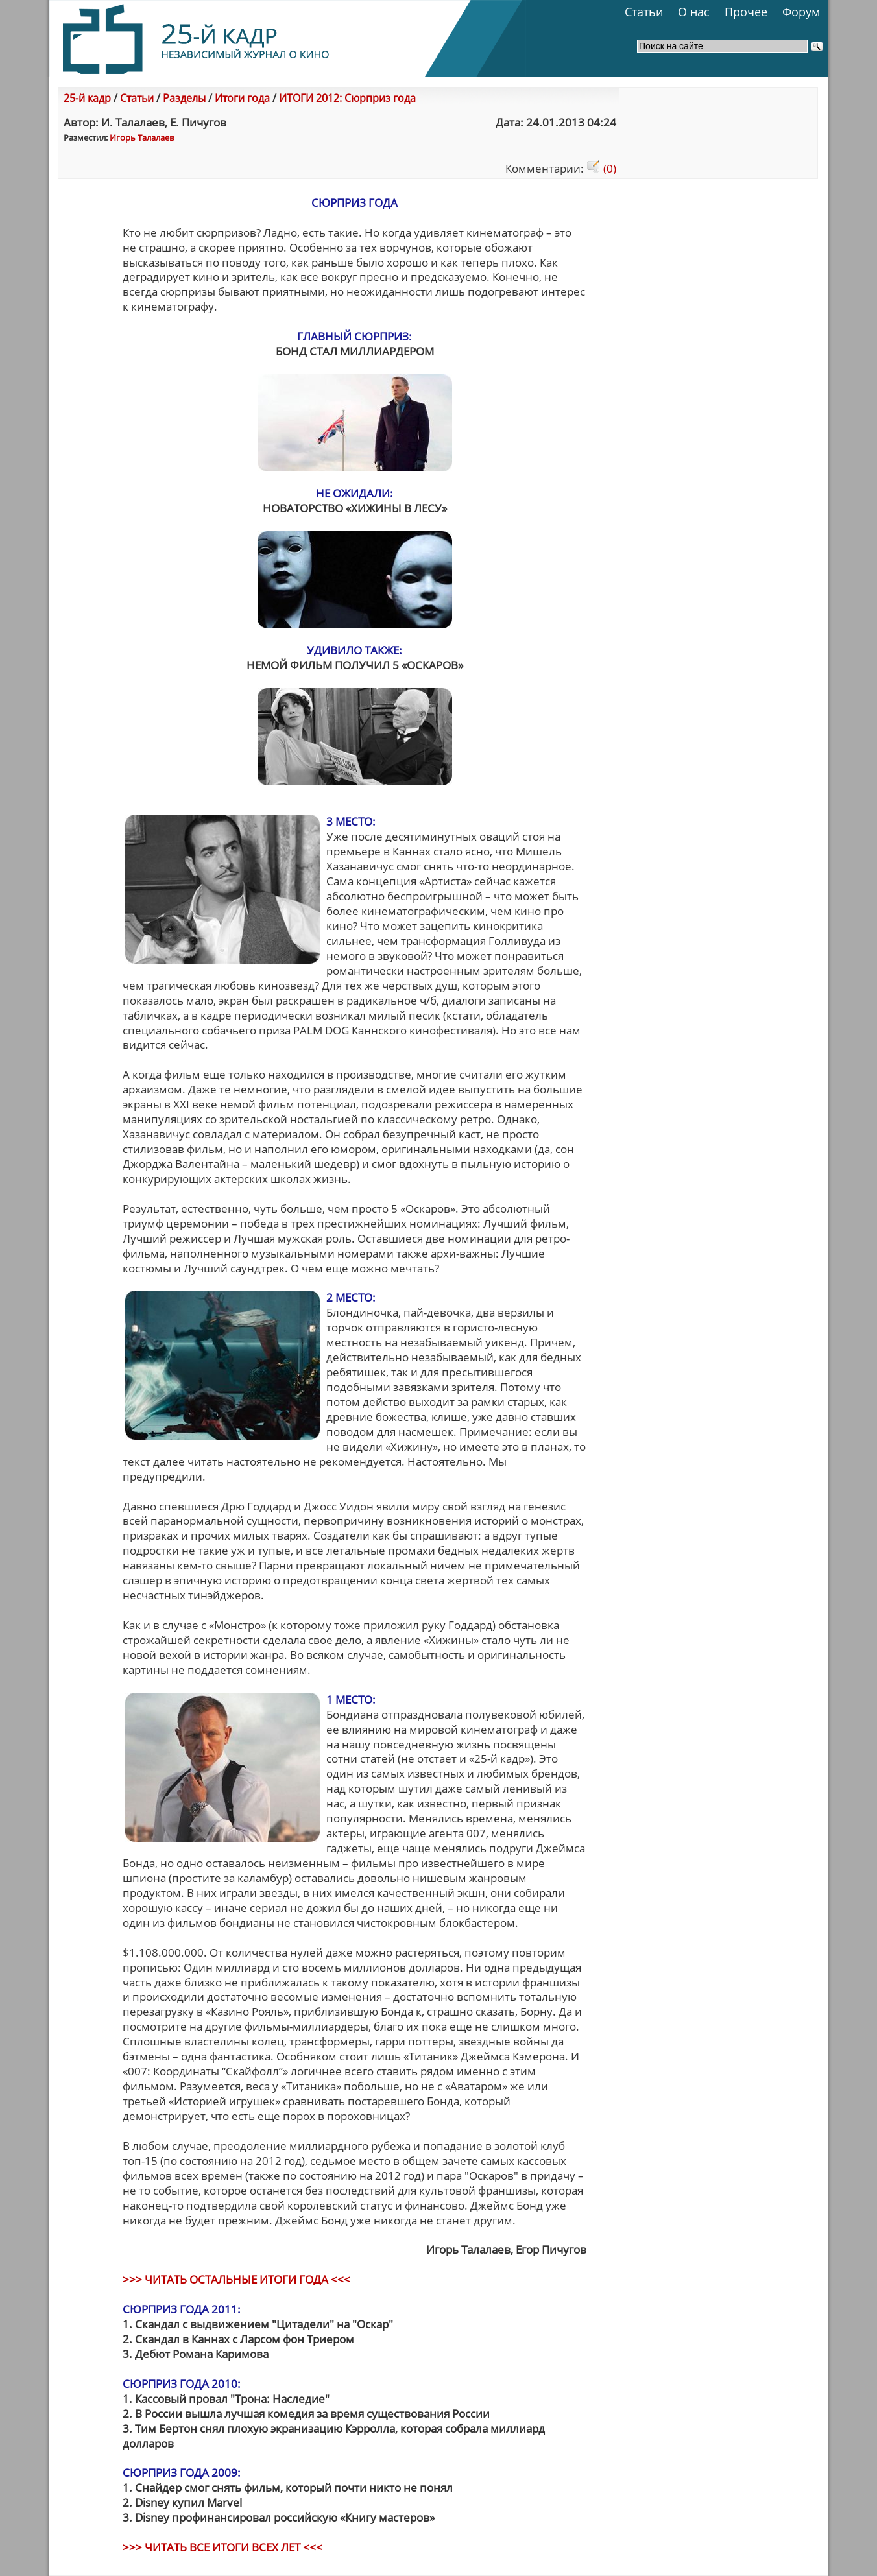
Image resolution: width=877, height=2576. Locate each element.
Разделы (184, 98)
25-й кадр (87, 98)
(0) (601, 168)
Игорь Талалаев (142, 137)
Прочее (746, 11)
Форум (801, 11)
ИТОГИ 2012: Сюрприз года (347, 98)
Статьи (644, 11)
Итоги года (242, 98)
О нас (694, 11)
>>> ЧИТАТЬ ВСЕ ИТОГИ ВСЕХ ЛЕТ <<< (222, 2547)
